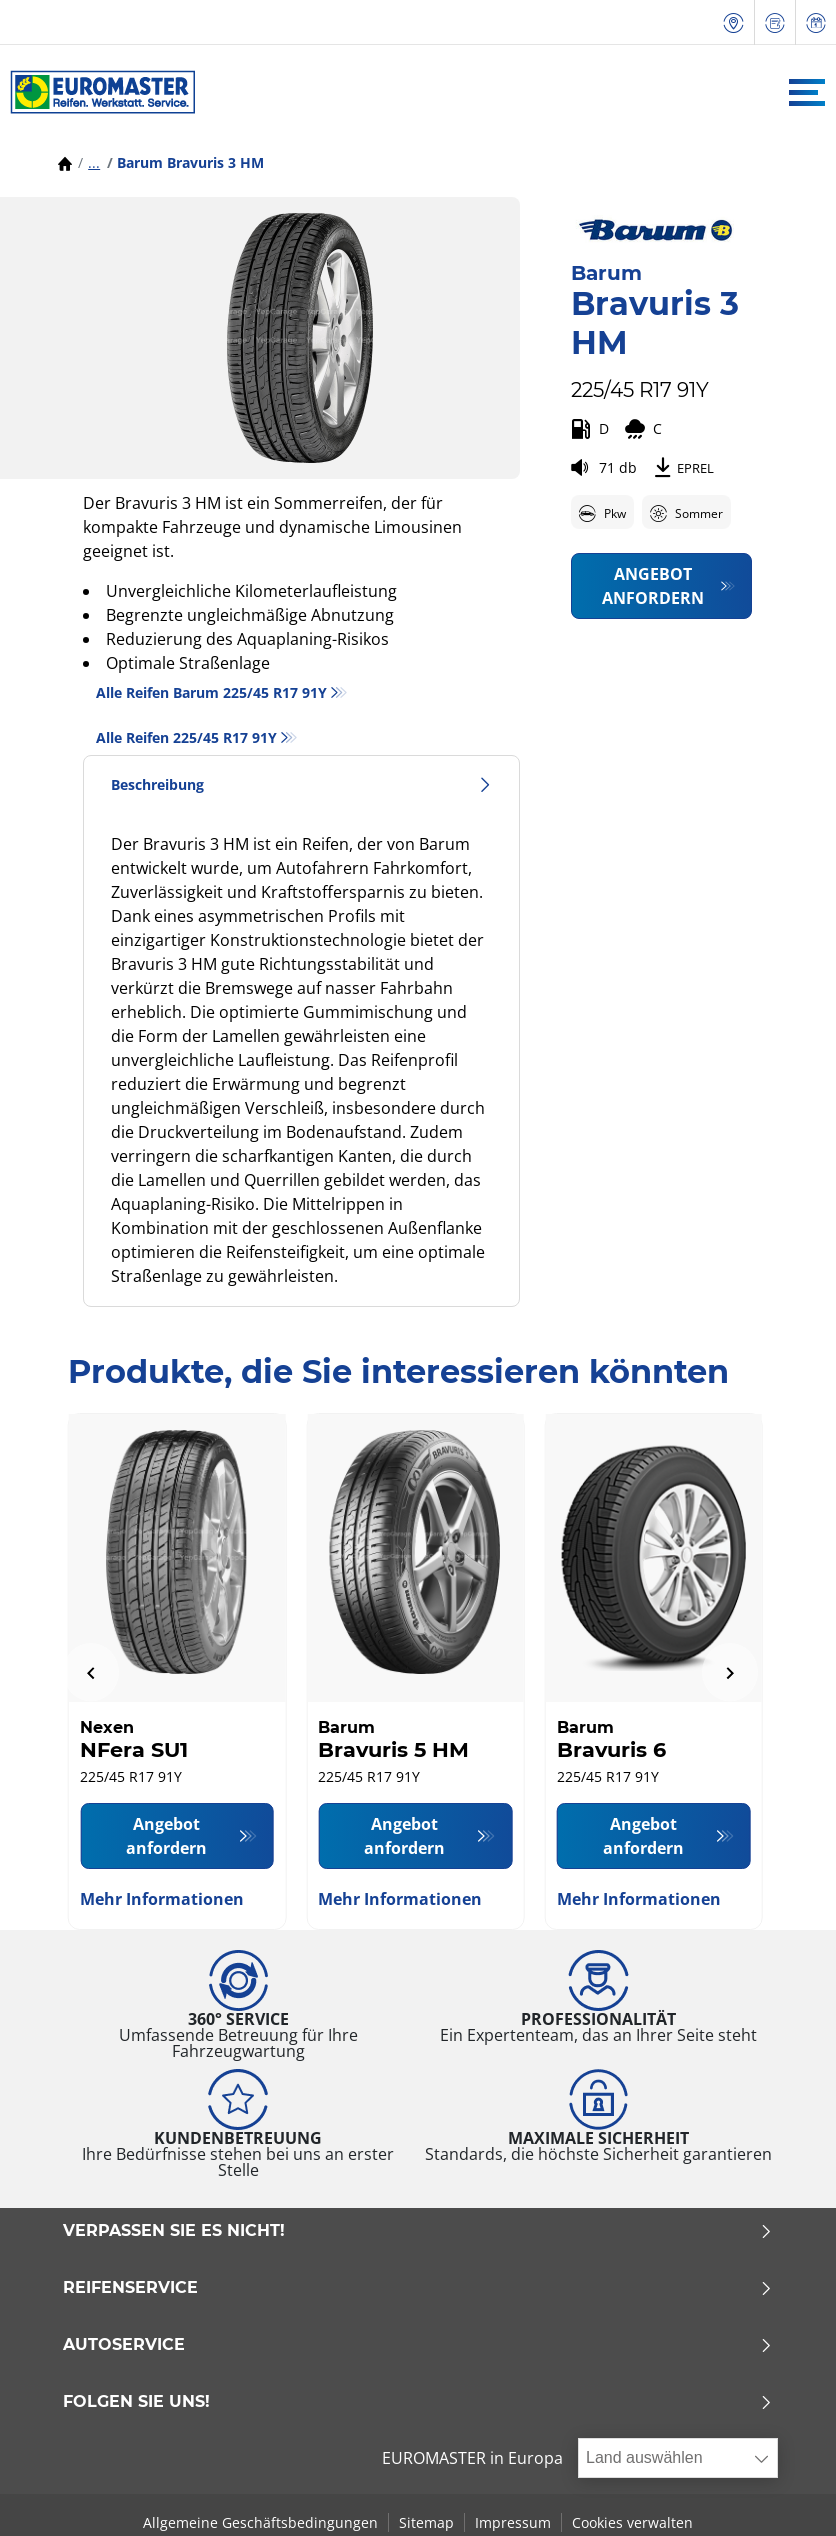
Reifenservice (418, 2288)
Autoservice (418, 2345)
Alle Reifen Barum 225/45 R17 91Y (211, 692)
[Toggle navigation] (807, 92)
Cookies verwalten (632, 2522)
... (94, 162)
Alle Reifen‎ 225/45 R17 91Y (186, 737)
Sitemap (426, 2522)
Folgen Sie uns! (418, 2402)
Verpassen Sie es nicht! (418, 2231)
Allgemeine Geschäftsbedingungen (260, 2522)
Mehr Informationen (162, 1899)
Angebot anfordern (653, 586)
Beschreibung (301, 784)
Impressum (513, 2522)
